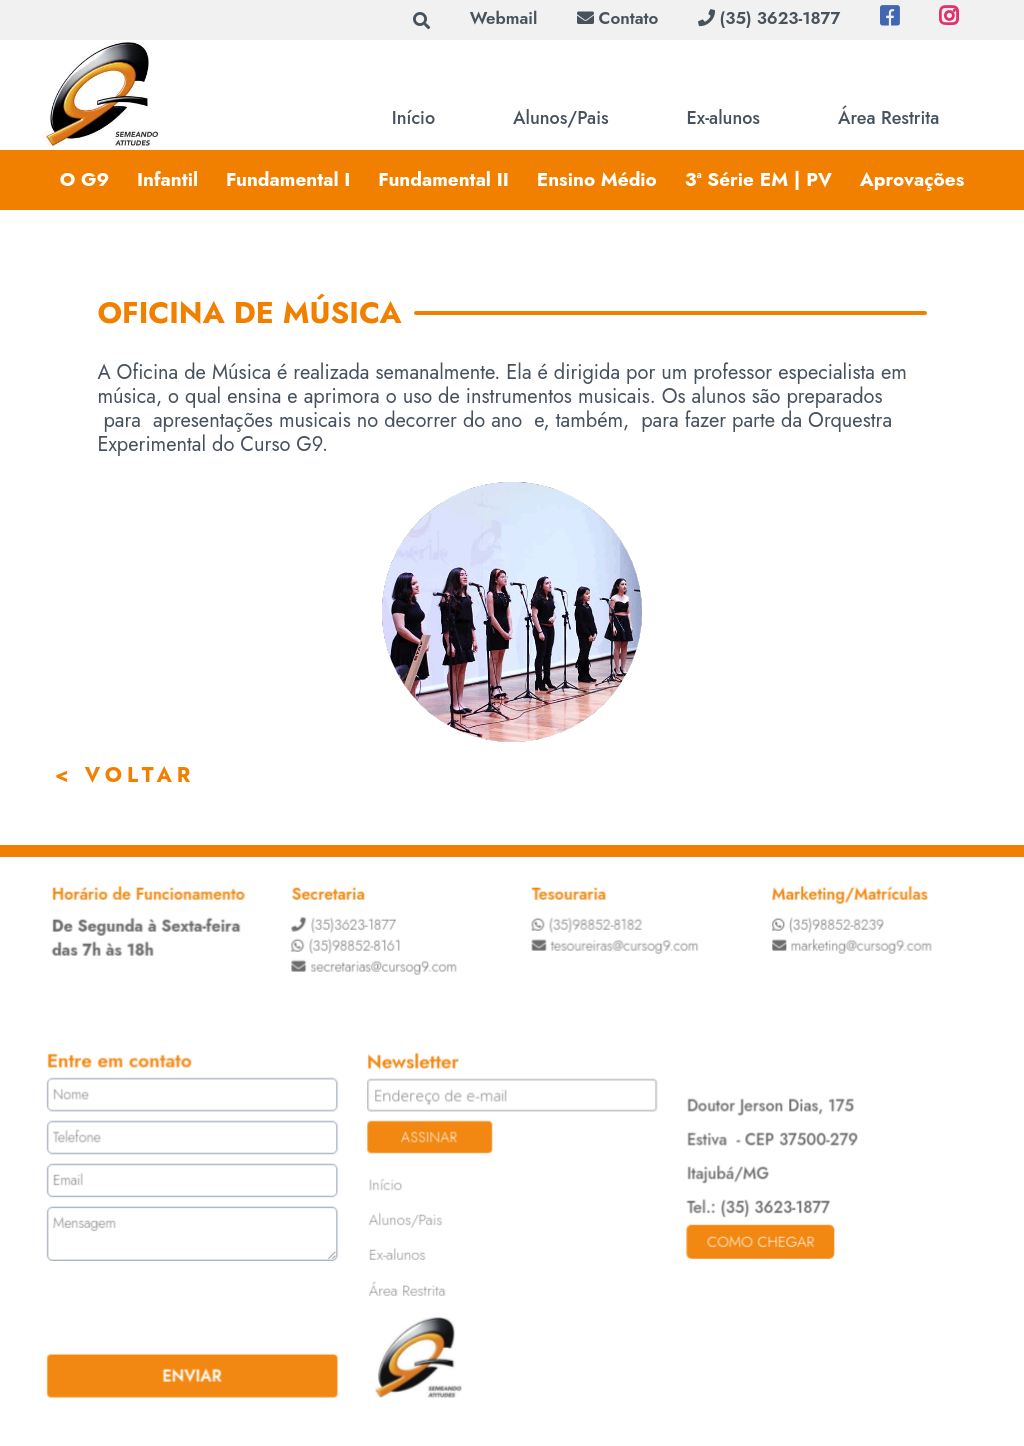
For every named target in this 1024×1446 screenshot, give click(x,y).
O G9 (84, 179)
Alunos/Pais (561, 118)
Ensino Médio (597, 179)
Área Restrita (888, 118)
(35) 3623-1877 (769, 18)
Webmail (504, 18)
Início (413, 118)
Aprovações (912, 179)
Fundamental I (288, 179)
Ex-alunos (723, 118)
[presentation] (170, 1307)
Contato (617, 18)
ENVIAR (194, 1373)
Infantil (167, 179)
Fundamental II (443, 179)
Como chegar (758, 1241)
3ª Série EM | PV (758, 179)
